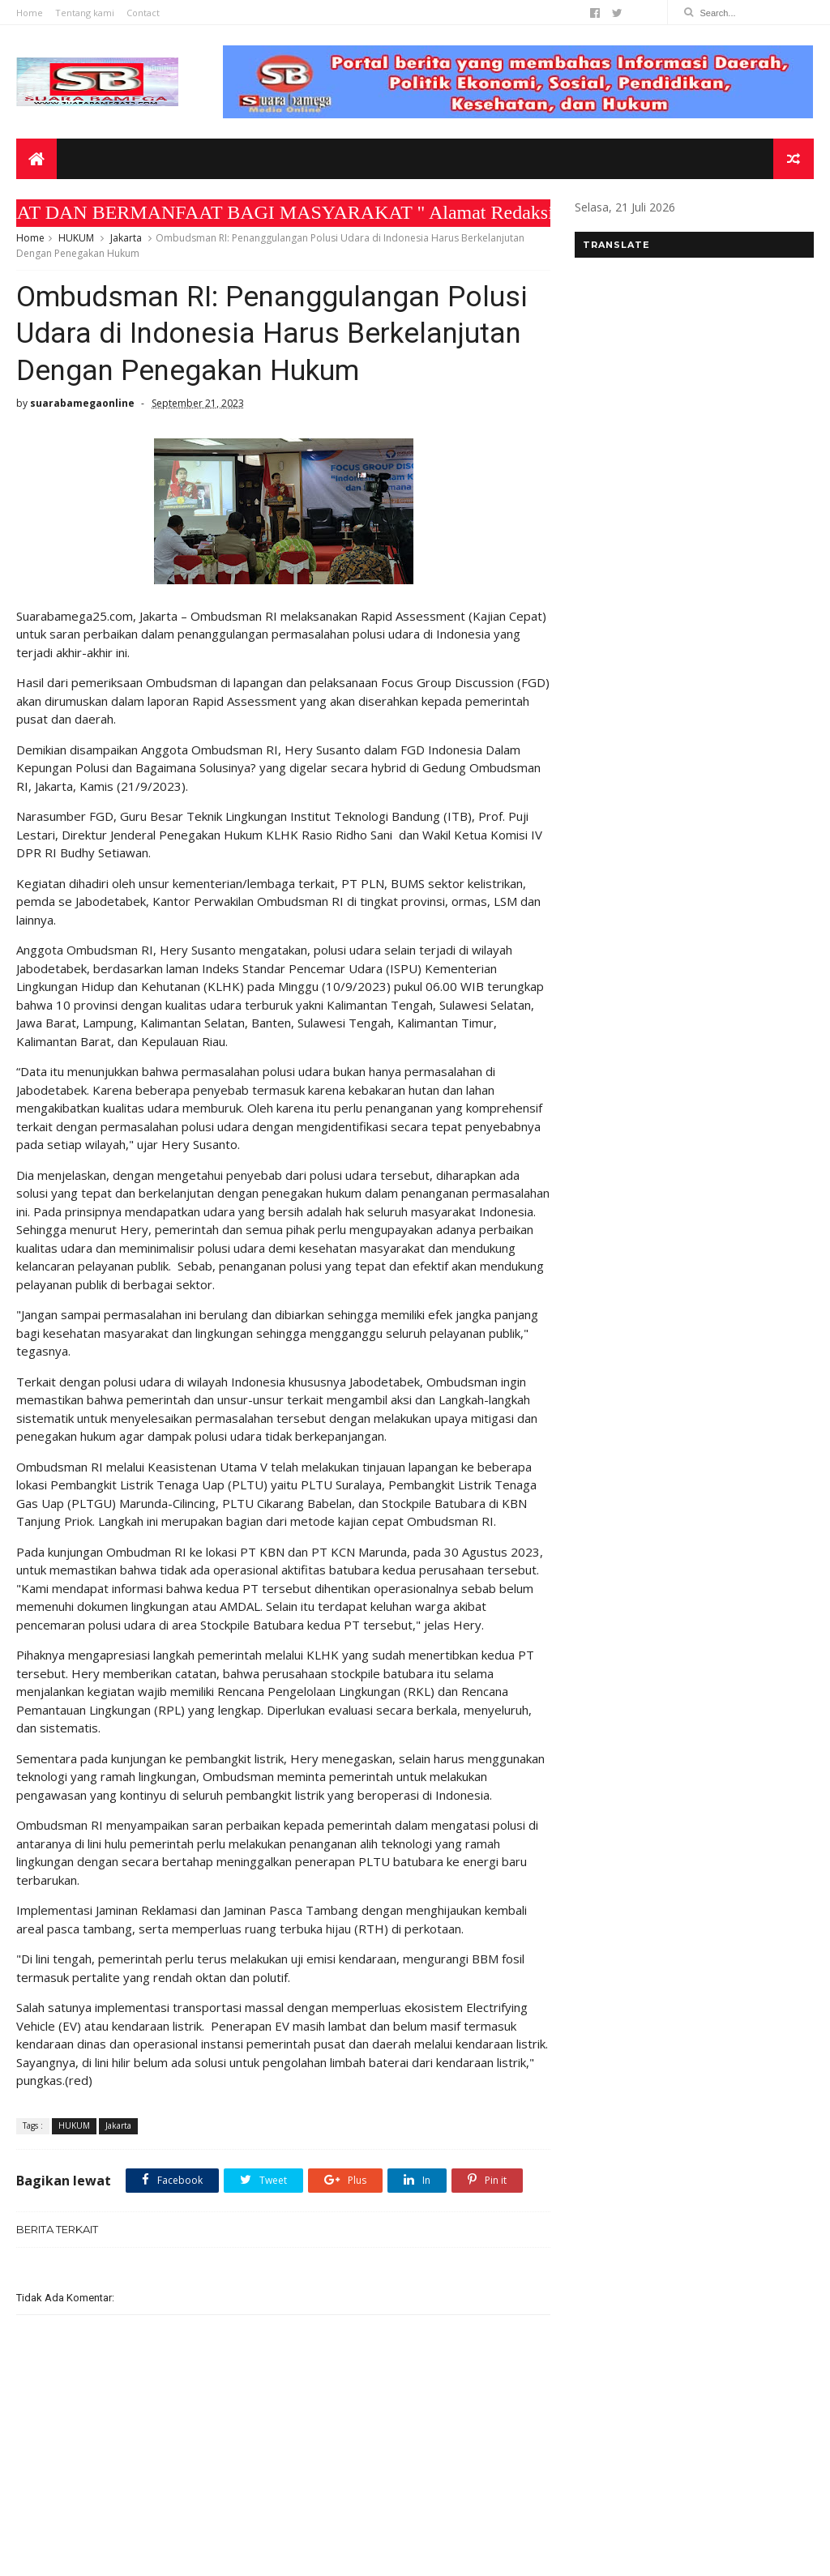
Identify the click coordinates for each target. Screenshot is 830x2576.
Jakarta (126, 238)
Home (29, 12)
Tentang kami (84, 12)
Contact (143, 12)
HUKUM (76, 238)
